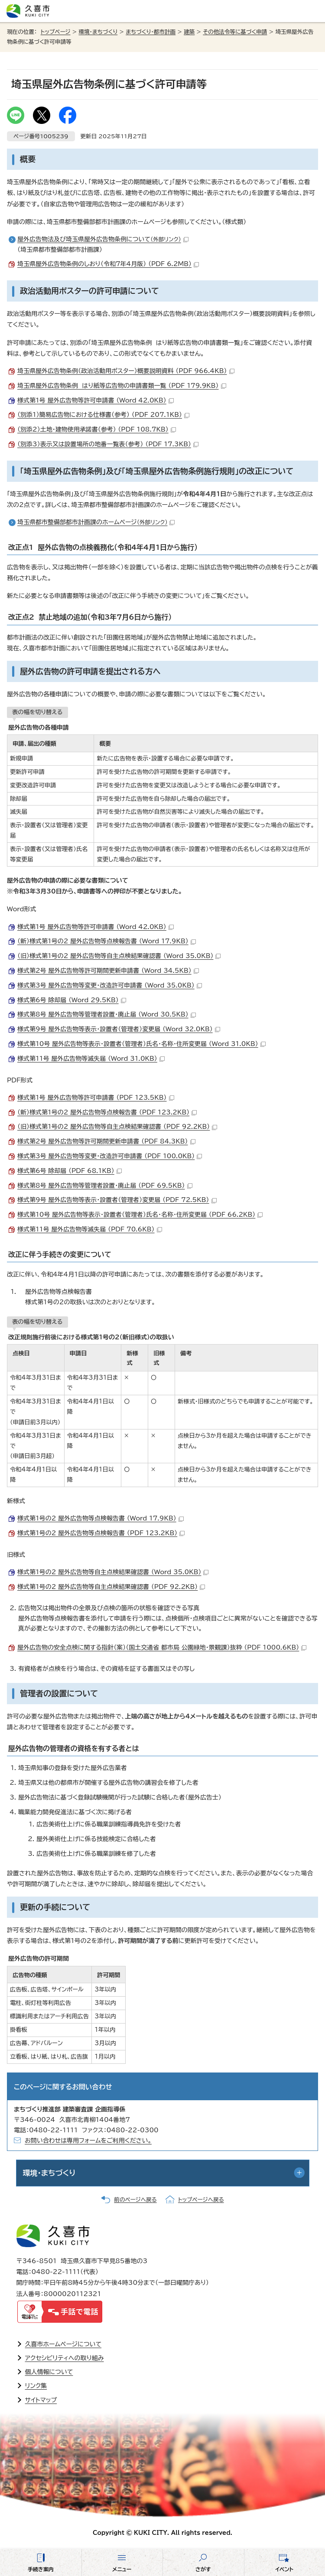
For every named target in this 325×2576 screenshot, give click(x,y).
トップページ (56, 32)
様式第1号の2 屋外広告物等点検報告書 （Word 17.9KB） (100, 1518)
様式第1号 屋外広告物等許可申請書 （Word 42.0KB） (95, 400)
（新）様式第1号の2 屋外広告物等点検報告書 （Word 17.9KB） (106, 941)
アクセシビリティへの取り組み (64, 2358)
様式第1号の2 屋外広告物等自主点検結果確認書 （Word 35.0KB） (112, 1572)
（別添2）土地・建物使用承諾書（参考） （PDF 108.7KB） (96, 429)
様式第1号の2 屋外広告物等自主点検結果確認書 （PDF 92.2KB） (111, 1587)
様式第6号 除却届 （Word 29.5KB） (71, 1000)
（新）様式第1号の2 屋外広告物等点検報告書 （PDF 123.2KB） (107, 1112)
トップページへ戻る (201, 2199)
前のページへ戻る (135, 2199)
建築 (189, 32)
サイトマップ (41, 2400)
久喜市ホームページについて (63, 2344)
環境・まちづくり (97, 32)
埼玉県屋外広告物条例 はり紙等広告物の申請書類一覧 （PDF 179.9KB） (121, 386)
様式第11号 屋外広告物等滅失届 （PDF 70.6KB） (89, 1229)
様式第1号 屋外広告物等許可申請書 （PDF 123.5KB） (95, 1098)
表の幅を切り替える (37, 712)
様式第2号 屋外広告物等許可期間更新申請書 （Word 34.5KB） (108, 971)
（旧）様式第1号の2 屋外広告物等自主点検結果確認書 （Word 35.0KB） (119, 956)
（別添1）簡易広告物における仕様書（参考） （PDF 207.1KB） (103, 415)
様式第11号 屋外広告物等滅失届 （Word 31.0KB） (91, 1059)
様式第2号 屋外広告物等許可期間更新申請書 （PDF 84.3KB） (106, 1141)
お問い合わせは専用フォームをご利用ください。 (88, 2140)
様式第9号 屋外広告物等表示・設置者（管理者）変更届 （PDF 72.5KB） (117, 1200)
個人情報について (49, 2372)
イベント (284, 2569)
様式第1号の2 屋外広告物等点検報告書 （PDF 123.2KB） (101, 1533)
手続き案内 (41, 2569)
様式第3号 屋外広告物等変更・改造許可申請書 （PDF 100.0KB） (109, 1156)
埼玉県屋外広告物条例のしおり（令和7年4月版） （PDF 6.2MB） (108, 264)
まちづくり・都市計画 (151, 32)
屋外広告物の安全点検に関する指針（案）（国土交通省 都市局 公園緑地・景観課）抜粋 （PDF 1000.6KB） (161, 1647)
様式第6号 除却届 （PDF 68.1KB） (69, 1171)
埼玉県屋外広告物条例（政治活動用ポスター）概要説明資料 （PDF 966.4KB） (125, 371)
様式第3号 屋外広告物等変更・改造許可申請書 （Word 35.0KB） (109, 985)
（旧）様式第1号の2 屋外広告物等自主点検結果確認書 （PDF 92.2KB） (117, 1127)
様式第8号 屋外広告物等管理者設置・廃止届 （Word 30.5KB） (106, 1014)
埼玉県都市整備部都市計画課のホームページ (96, 522)
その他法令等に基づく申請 (235, 32)
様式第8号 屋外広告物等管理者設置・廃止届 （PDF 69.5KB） (104, 1185)
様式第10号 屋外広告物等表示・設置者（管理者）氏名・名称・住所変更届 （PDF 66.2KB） (140, 1215)
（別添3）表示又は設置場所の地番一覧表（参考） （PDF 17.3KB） (107, 444)
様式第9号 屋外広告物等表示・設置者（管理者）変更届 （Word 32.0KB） (118, 1029)
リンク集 (36, 2386)
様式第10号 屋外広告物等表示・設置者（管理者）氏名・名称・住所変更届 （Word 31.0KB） (141, 1044)
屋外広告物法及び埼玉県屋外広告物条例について (102, 239)
